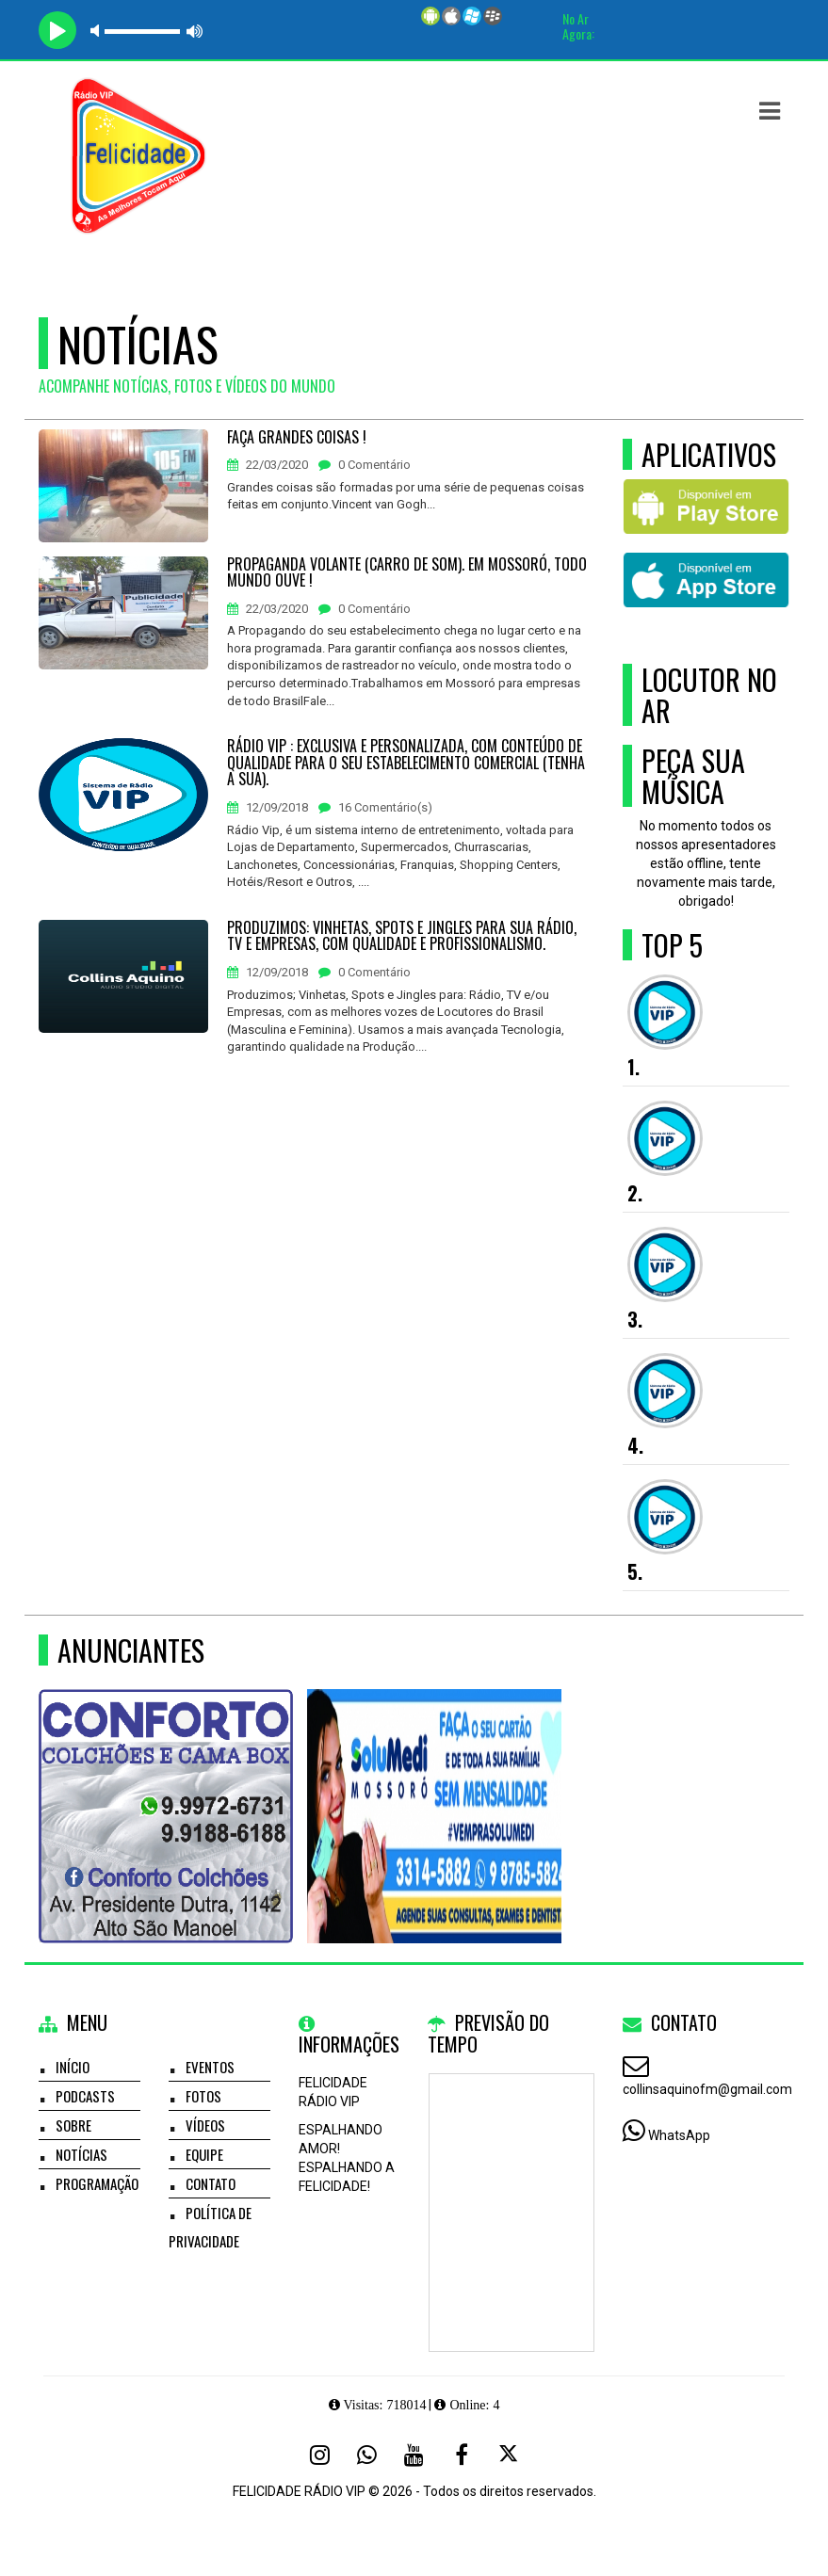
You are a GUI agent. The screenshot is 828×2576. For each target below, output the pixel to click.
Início (72, 2066)
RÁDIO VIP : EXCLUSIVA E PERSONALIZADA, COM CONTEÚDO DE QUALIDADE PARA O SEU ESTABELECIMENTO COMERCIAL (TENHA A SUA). (406, 763)
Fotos (203, 2095)
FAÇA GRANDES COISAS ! (296, 437)
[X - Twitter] (508, 2454)
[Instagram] (320, 2454)
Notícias (81, 2154)
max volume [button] (195, 31)
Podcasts (85, 2095)
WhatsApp (679, 2135)
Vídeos (205, 2125)
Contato (210, 2183)
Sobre (73, 2125)
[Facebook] (461, 2454)
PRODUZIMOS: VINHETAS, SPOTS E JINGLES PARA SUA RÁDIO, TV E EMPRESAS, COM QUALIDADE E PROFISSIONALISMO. (401, 936)
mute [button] (97, 31)
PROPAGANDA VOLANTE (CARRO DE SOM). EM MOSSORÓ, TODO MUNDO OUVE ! (407, 572)
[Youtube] (414, 2454)
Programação (97, 2183)
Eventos (210, 2066)
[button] (769, 111)
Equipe (204, 2154)
